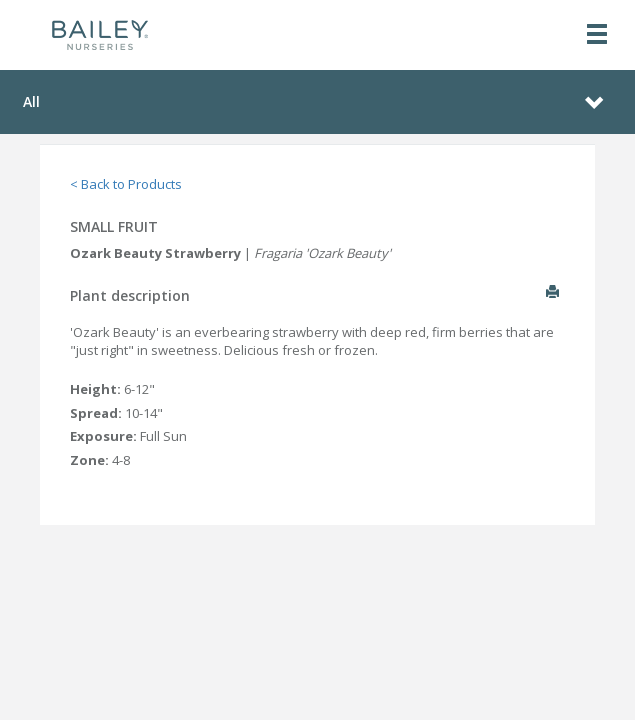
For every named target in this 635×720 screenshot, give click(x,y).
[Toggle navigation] (597, 35)
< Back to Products (126, 184)
